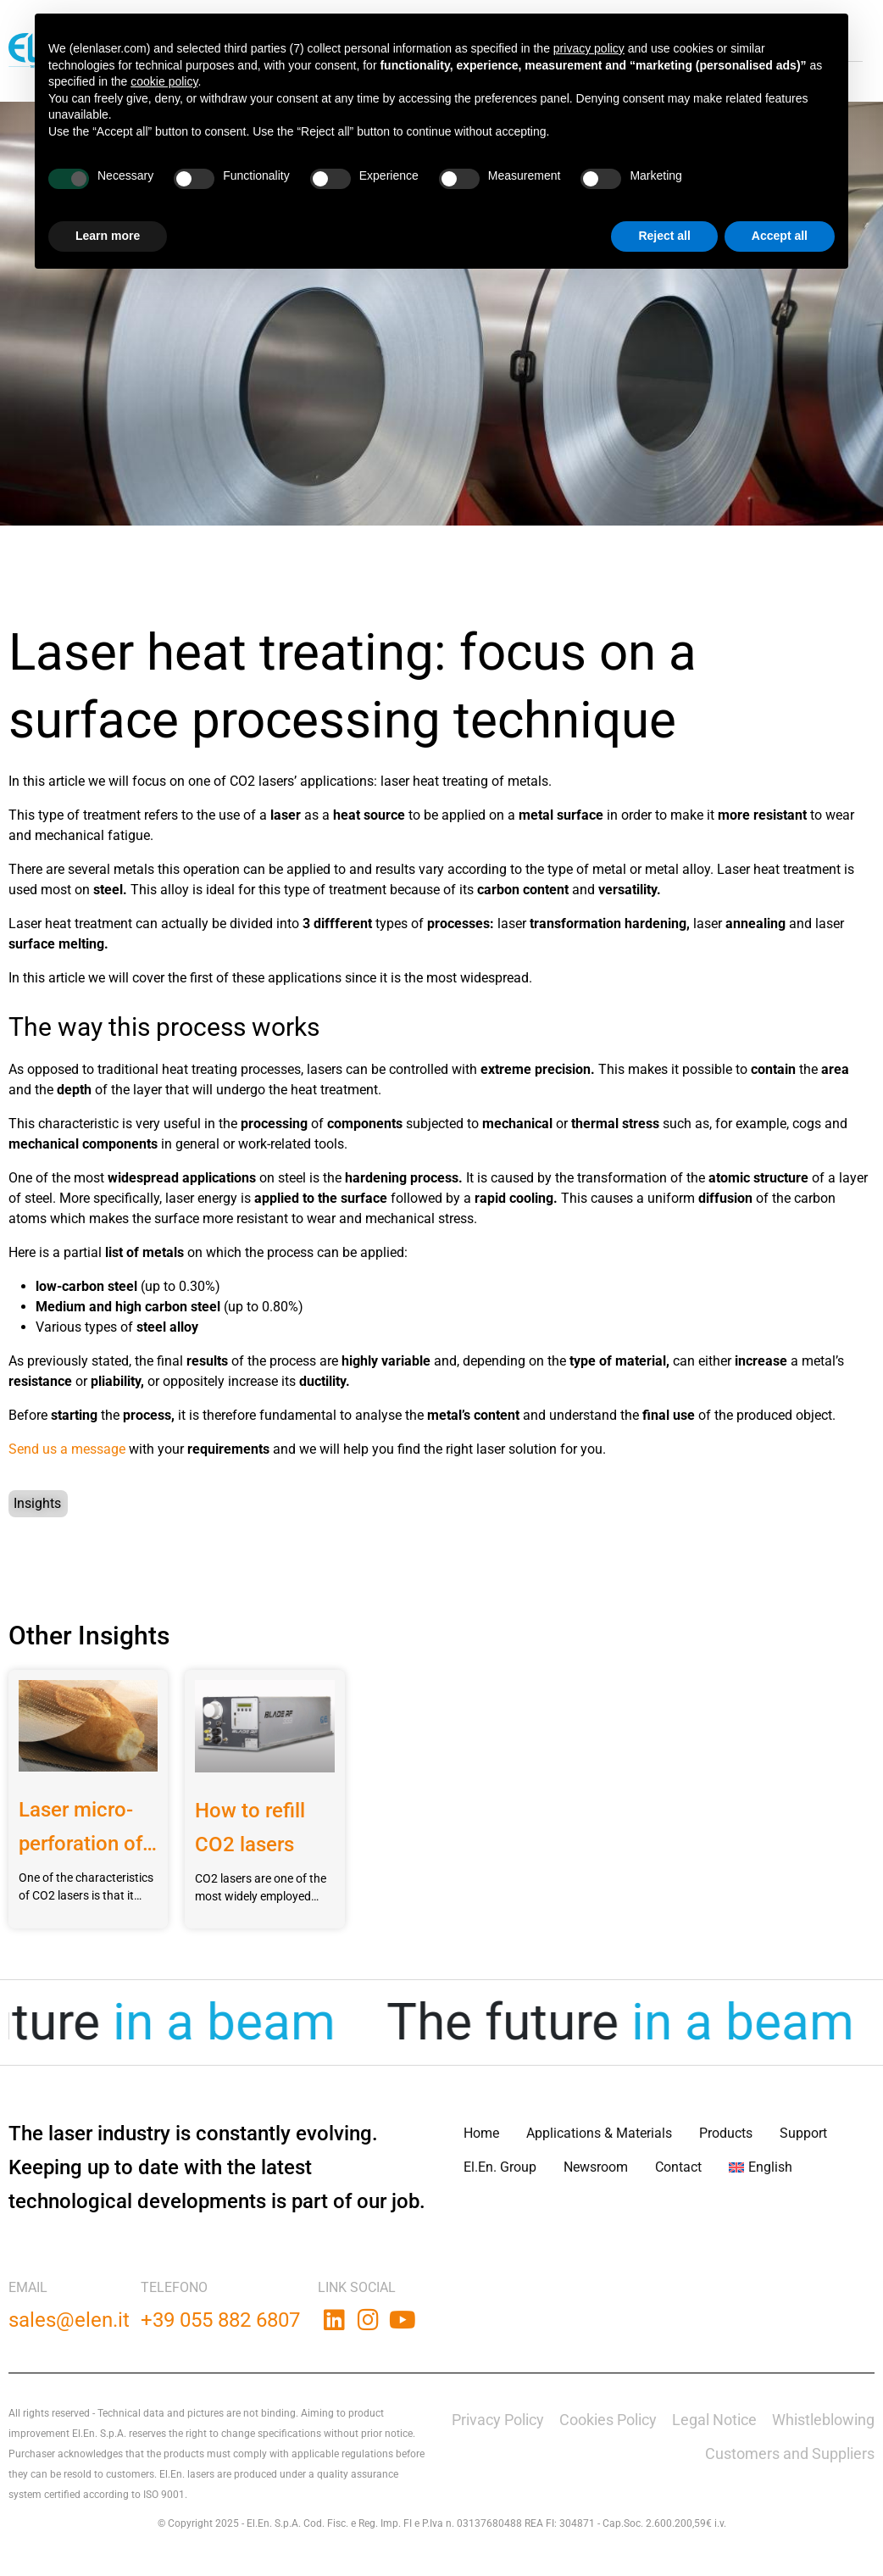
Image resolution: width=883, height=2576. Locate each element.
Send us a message (66, 1449)
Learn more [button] (107, 235)
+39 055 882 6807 (220, 2320)
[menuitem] (760, 2167)
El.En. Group (500, 2167)
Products (725, 2133)
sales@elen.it (69, 2320)
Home (481, 2133)
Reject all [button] (664, 235)
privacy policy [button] (589, 48)
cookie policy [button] (164, 81)
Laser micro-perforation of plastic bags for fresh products (80, 1829)
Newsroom (596, 2167)
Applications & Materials (599, 2133)
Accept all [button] (780, 235)
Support (803, 2133)
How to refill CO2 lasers (250, 1827)
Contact (678, 2167)
